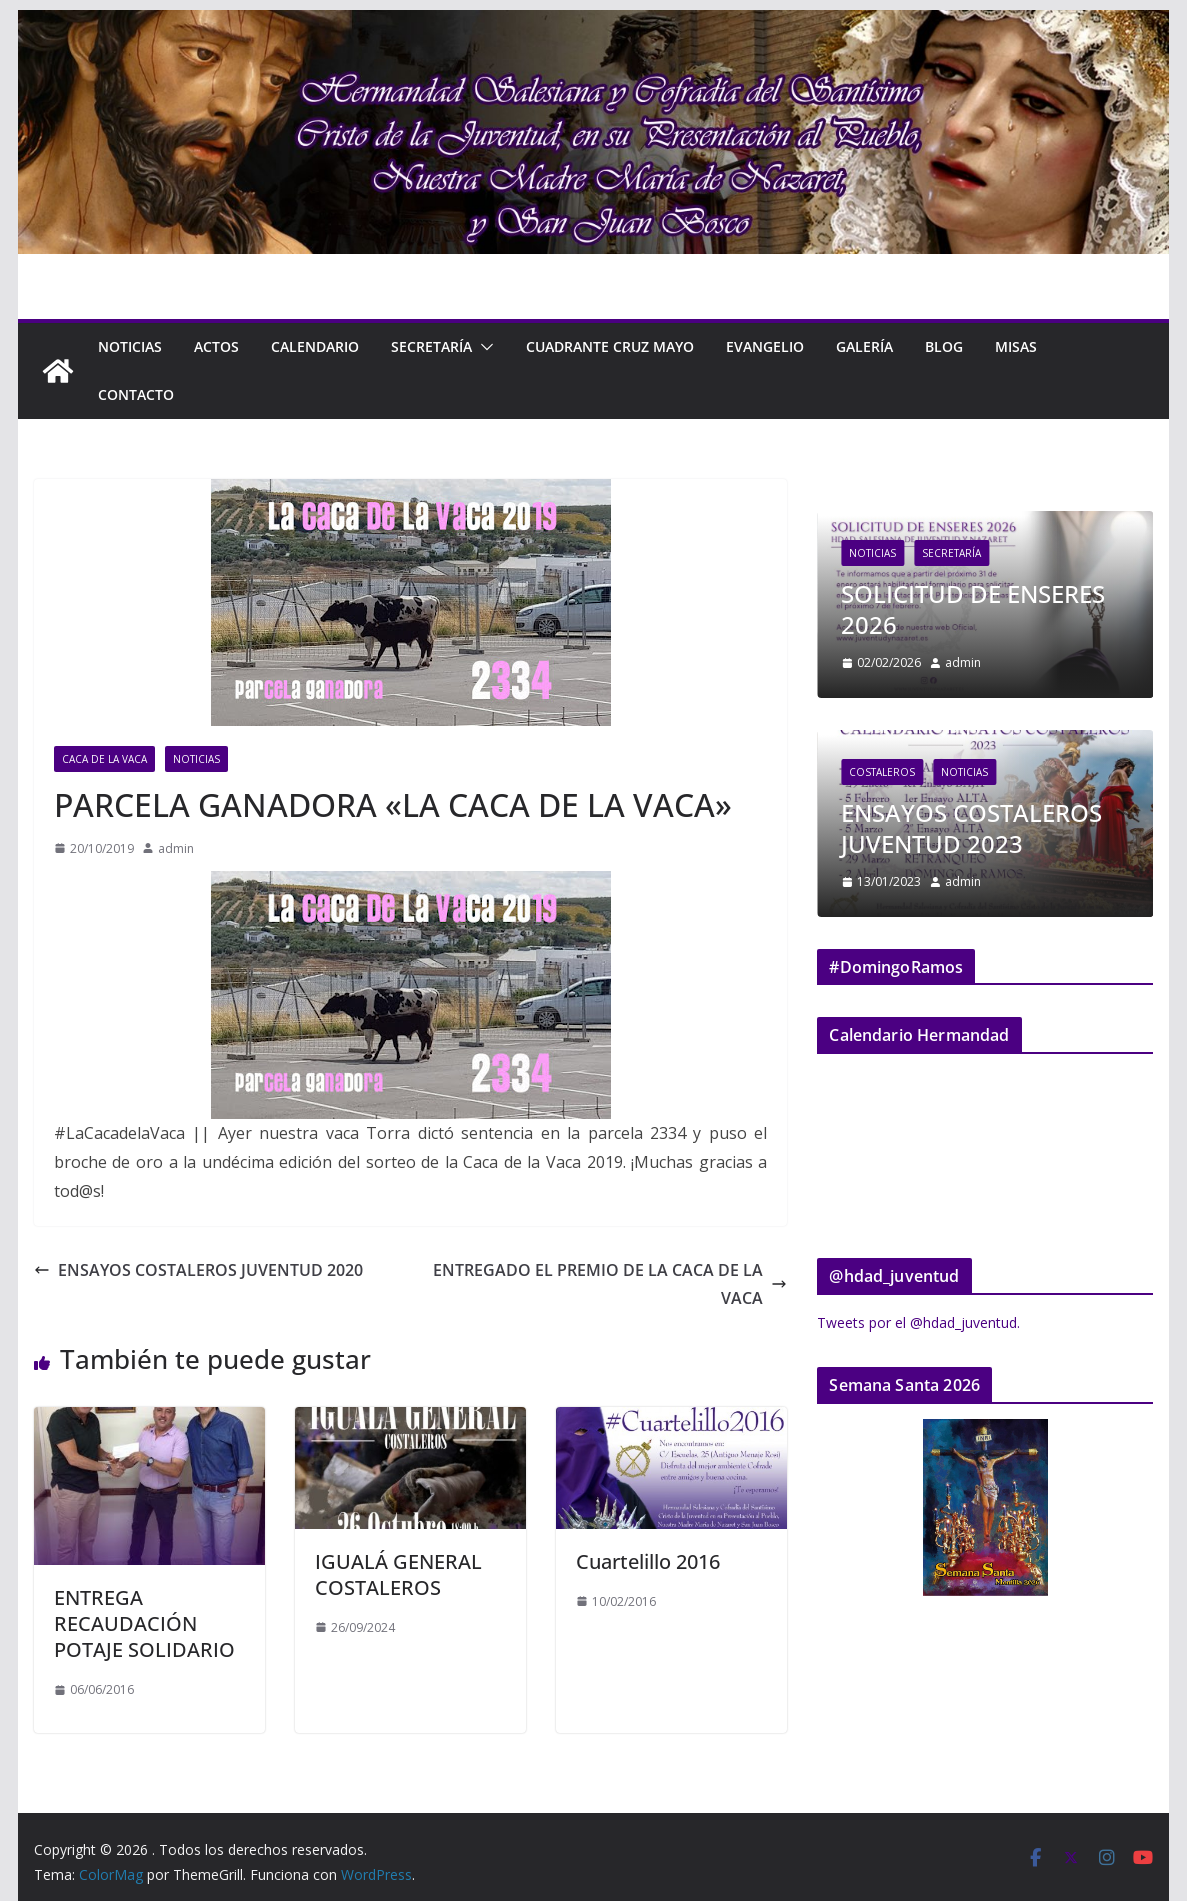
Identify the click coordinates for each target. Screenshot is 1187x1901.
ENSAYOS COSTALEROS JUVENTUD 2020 (198, 1270)
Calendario (315, 346)
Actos (216, 346)
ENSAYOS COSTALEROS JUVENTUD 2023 (971, 828)
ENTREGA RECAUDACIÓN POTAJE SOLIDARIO (144, 1623)
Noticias (130, 346)
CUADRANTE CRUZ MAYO (610, 346)
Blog (944, 346)
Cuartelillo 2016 (648, 1561)
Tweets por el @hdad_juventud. (918, 1322)
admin (176, 848)
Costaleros (882, 772)
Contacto (136, 394)
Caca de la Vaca (104, 759)
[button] (483, 347)
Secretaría (431, 346)
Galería (864, 346)
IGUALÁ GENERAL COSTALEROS (398, 1574)
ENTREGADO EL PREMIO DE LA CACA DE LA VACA (610, 1284)
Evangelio (765, 346)
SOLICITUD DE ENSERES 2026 (973, 609)
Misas (1016, 346)
